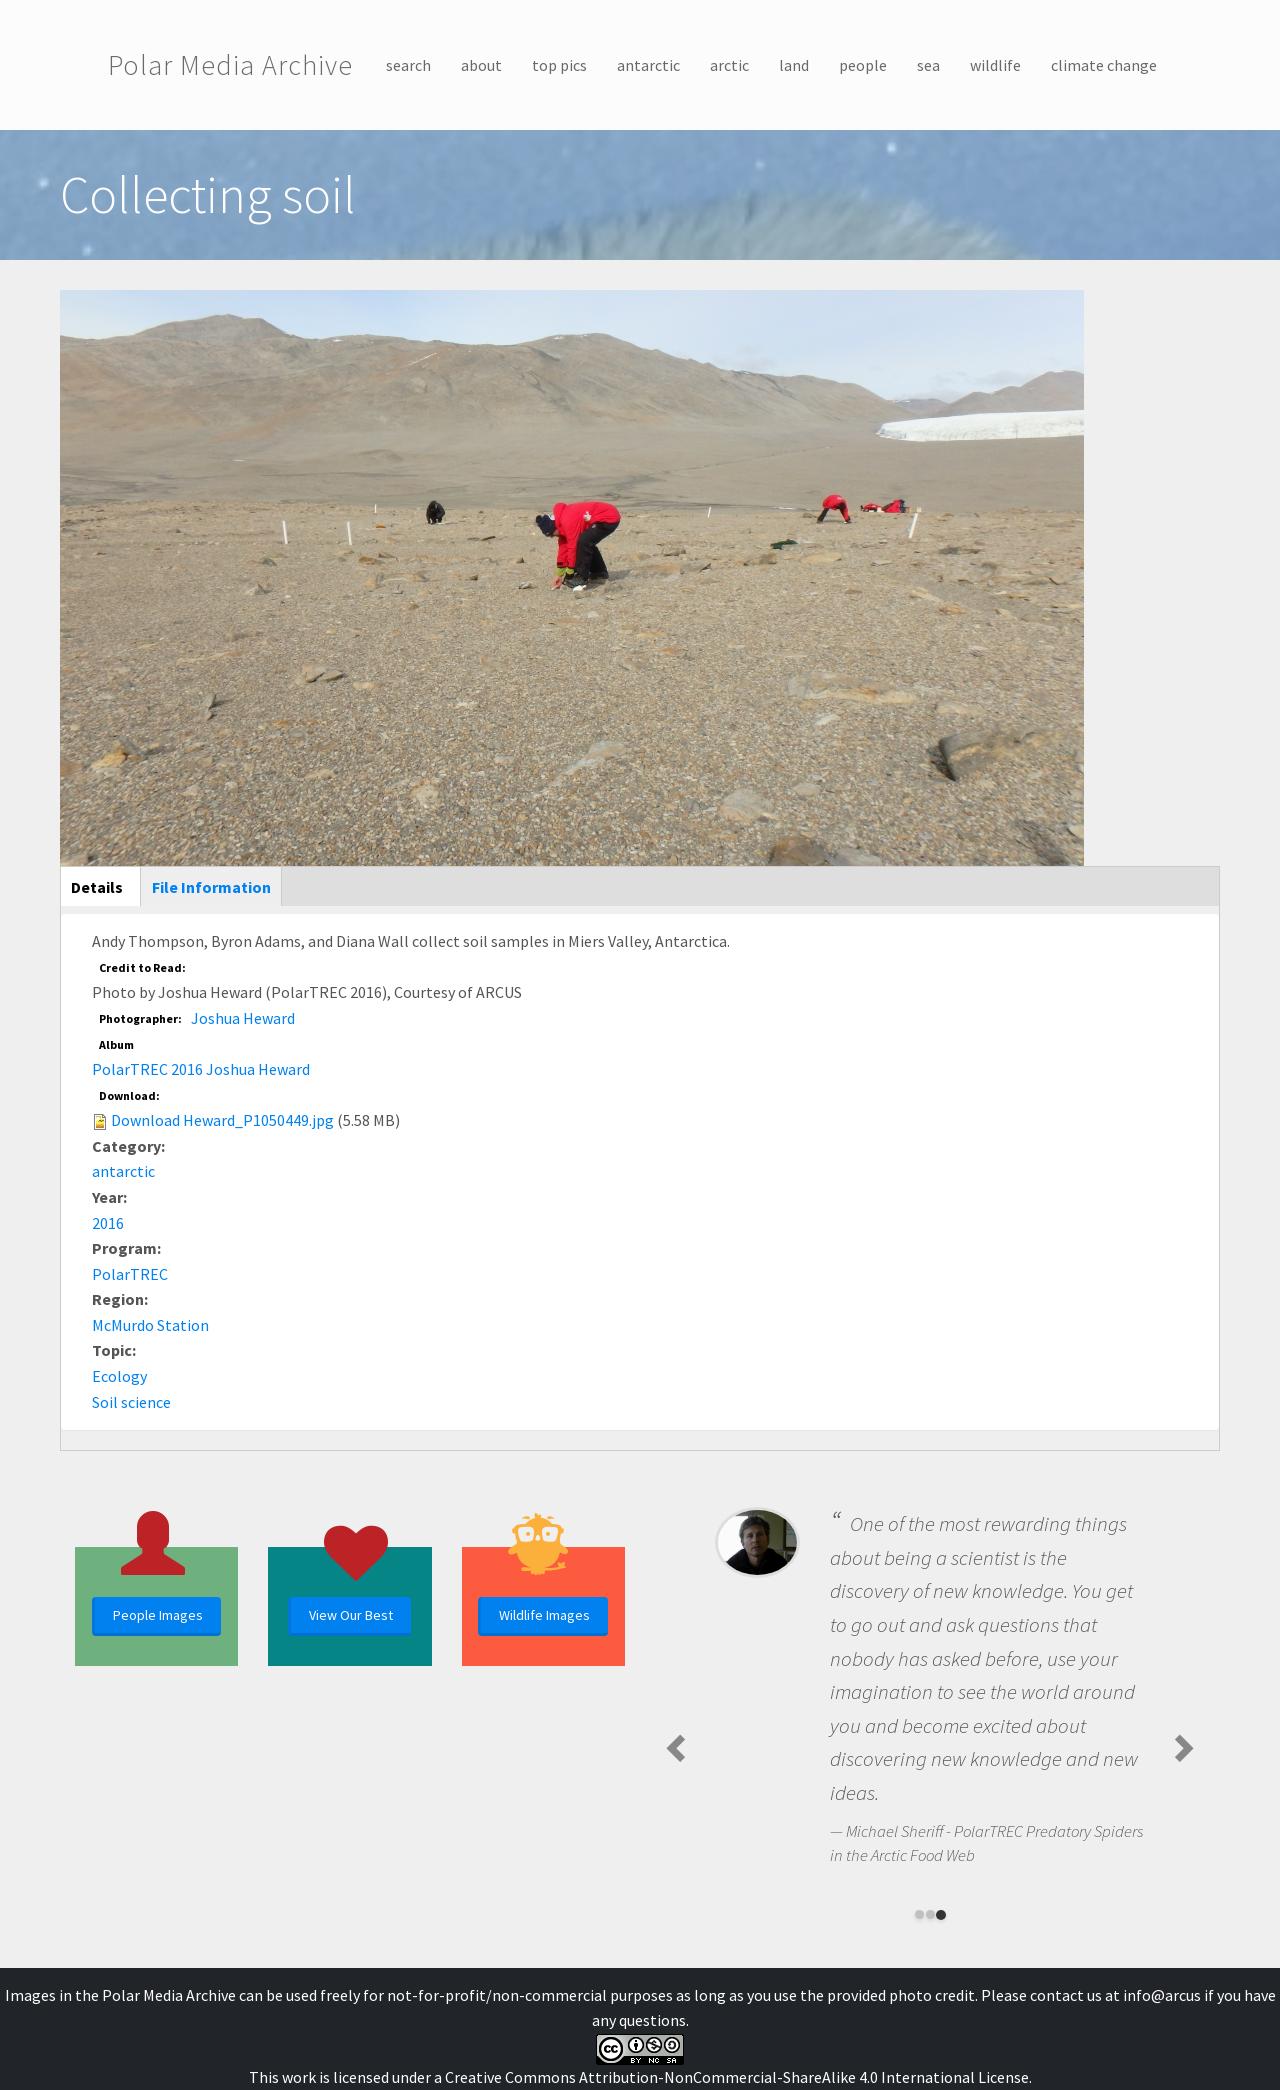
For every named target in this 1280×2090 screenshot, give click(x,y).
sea (928, 65)
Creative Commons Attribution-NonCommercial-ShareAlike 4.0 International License (737, 2077)
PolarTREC (130, 1274)
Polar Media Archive (230, 65)
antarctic (648, 65)
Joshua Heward (243, 1018)
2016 (108, 1223)
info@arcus (1162, 1995)
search (408, 65)
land (794, 65)
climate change (1104, 65)
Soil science (131, 1402)
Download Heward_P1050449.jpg (222, 1120)
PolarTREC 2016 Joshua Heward (201, 1069)
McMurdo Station (150, 1325)
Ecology (119, 1376)
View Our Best (351, 1615)
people (863, 65)
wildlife (995, 65)
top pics (559, 65)
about (481, 65)
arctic (729, 65)
